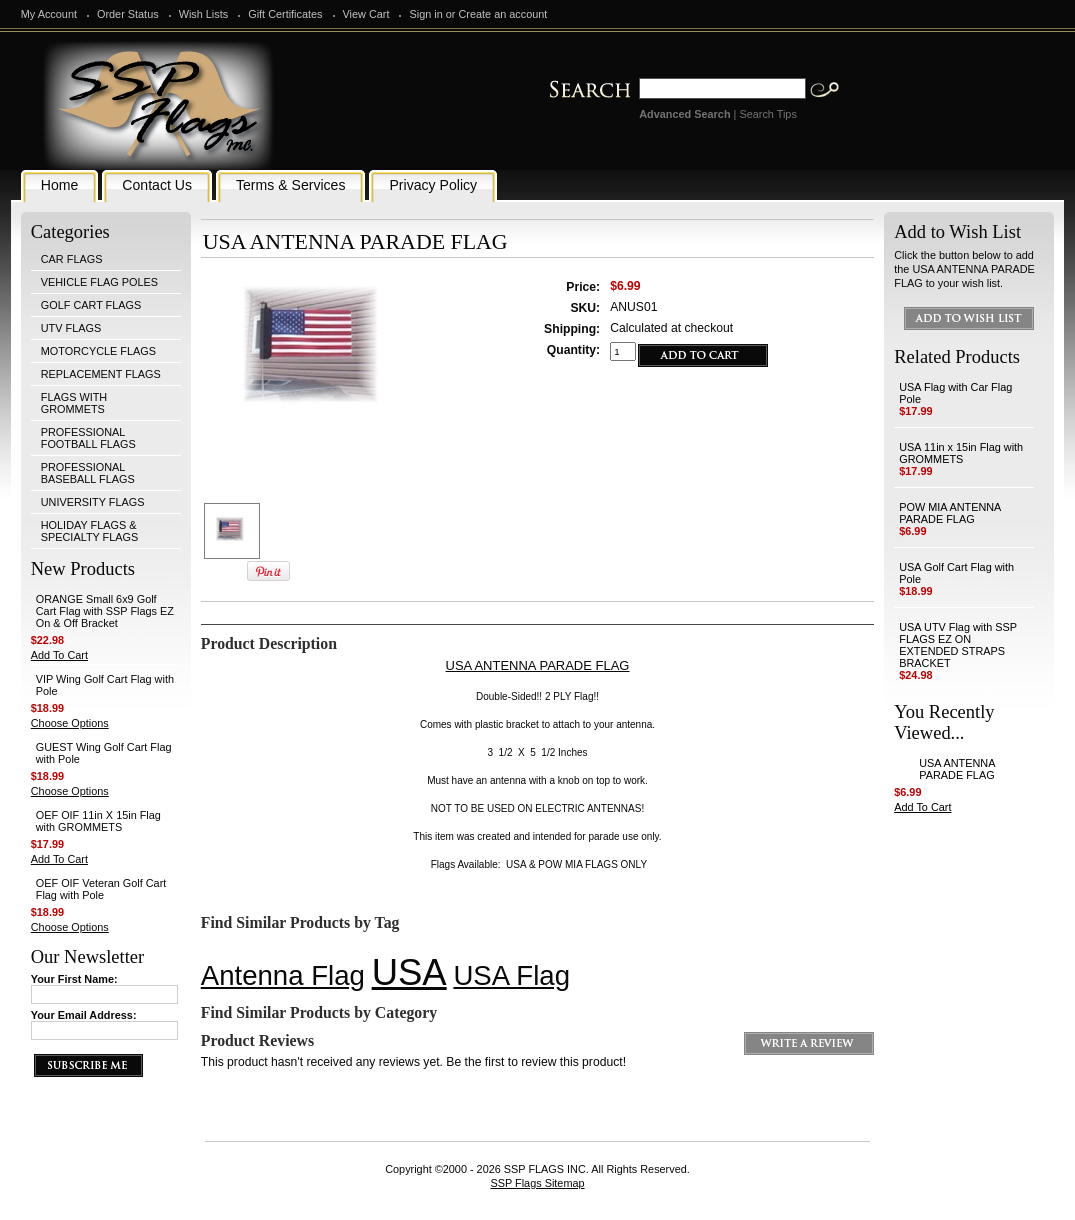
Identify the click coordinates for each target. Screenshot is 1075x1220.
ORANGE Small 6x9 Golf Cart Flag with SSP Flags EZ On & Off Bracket (105, 611)
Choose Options (70, 723)
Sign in (425, 14)
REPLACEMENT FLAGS (101, 374)
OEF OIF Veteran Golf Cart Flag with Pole (101, 889)
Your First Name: (74, 979)
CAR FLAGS (72, 259)
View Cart (366, 14)
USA (409, 972)
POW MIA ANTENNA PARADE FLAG (950, 513)
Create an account (502, 14)
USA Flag (511, 975)
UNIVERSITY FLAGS (93, 502)
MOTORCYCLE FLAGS (98, 351)
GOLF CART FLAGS (91, 305)
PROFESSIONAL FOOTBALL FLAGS (88, 438)
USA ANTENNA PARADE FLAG (957, 769)
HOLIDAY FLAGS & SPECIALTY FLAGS (90, 531)
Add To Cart (59, 655)
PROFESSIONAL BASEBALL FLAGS (88, 473)
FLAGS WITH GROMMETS (74, 403)
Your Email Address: (84, 1015)
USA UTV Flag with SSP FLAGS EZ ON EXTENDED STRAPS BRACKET (958, 645)
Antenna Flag (283, 975)
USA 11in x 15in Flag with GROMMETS (961, 453)
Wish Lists (204, 14)
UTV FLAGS (71, 328)
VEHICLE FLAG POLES (99, 282)
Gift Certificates (285, 14)
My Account (49, 14)
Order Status (128, 14)
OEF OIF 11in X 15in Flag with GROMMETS (98, 821)
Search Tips (767, 114)
